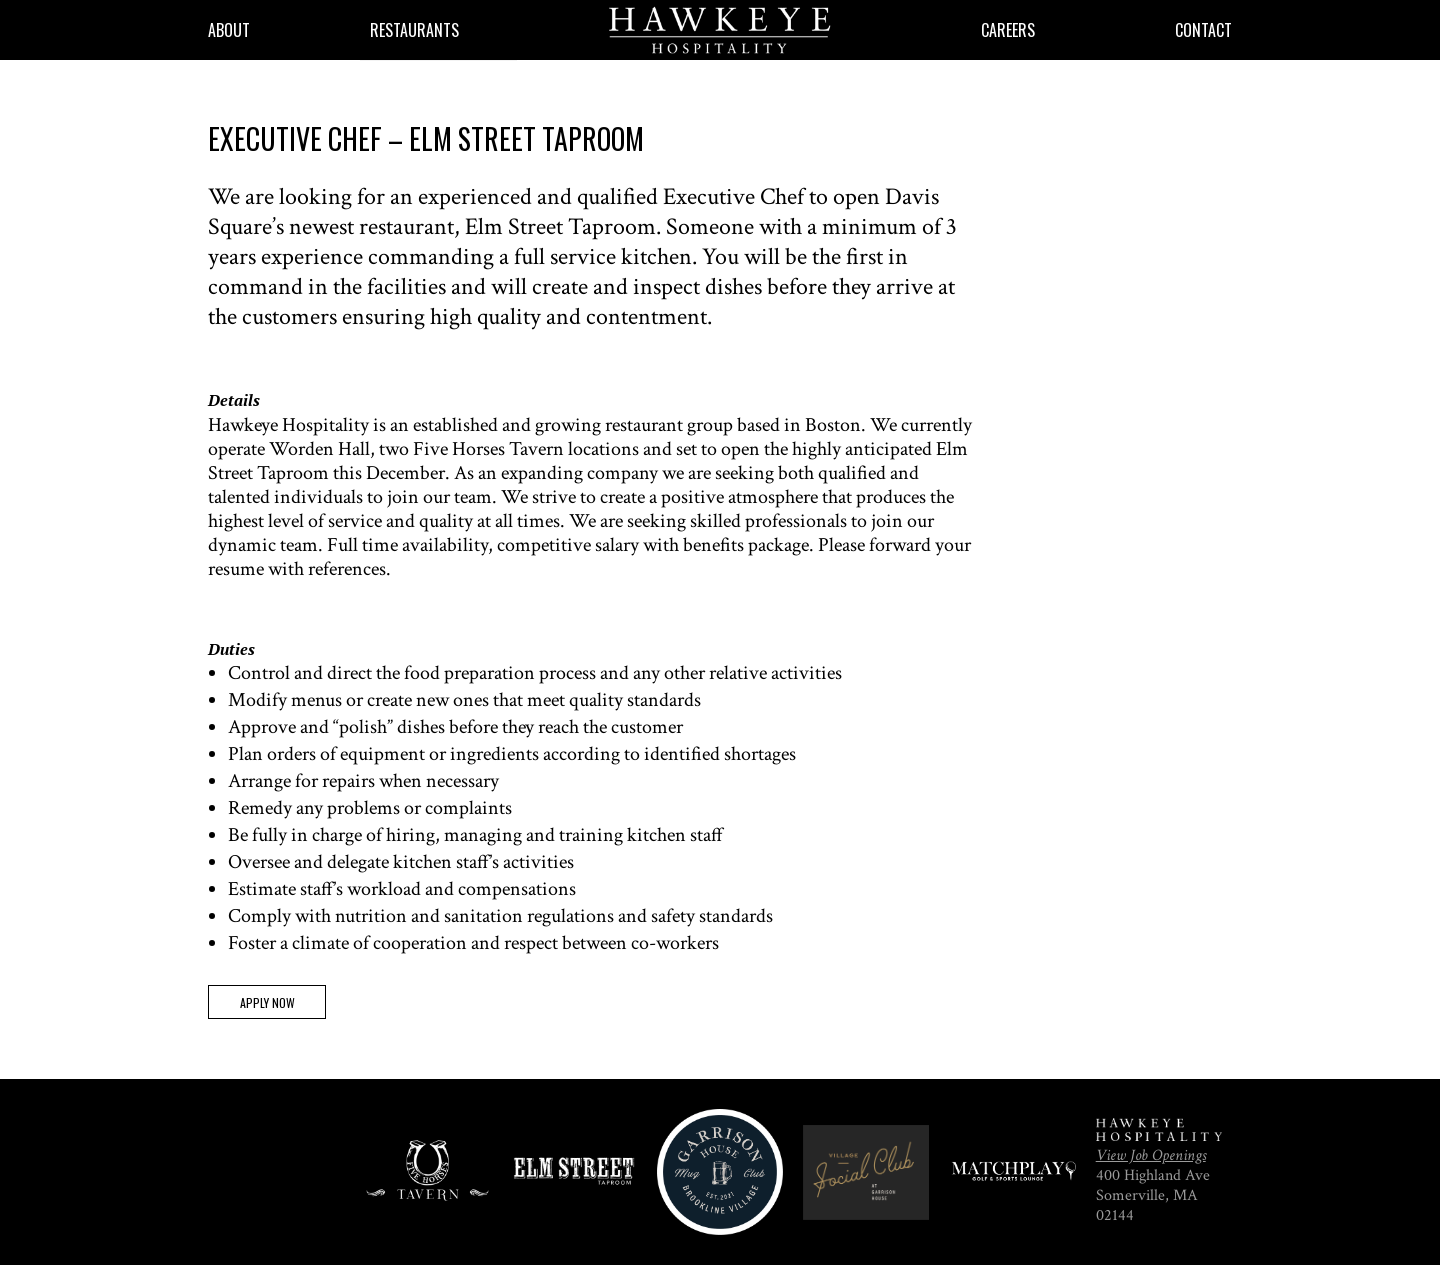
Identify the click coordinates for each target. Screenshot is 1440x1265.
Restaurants (414, 30)
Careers (1008, 30)
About (229, 30)
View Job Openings (1151, 1155)
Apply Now (267, 1002)
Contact (1203, 30)
